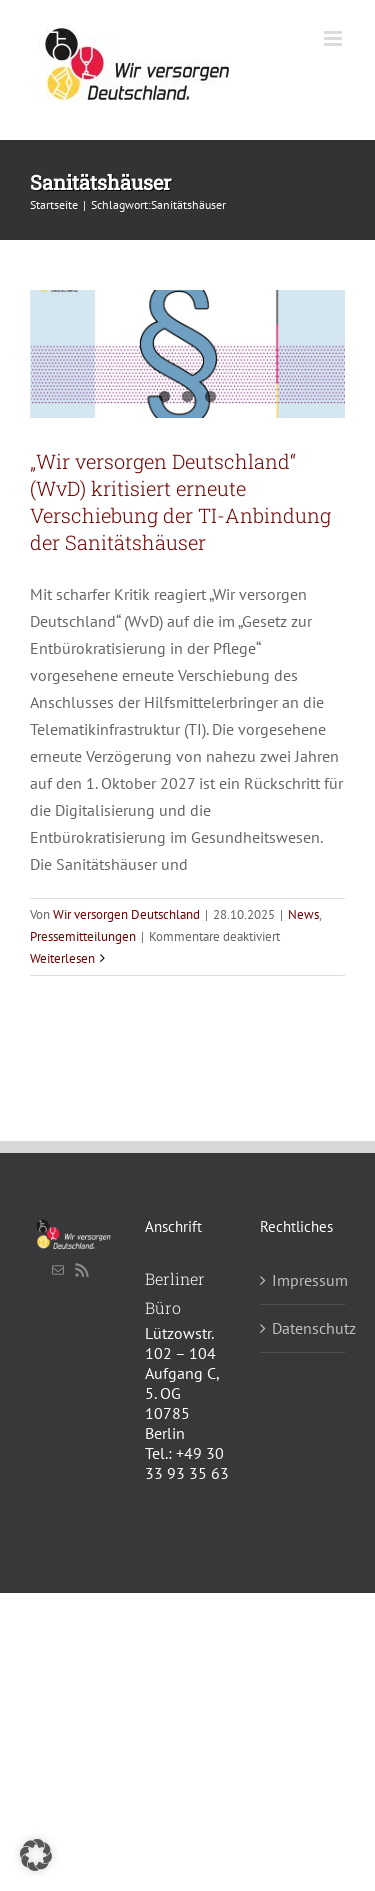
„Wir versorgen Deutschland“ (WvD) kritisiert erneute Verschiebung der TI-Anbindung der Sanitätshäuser (180, 501)
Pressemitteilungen (83, 936)
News (303, 914)
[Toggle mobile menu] (334, 38)
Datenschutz (303, 1328)
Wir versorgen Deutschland (126, 914)
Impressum (303, 1280)
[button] (36, 1855)
